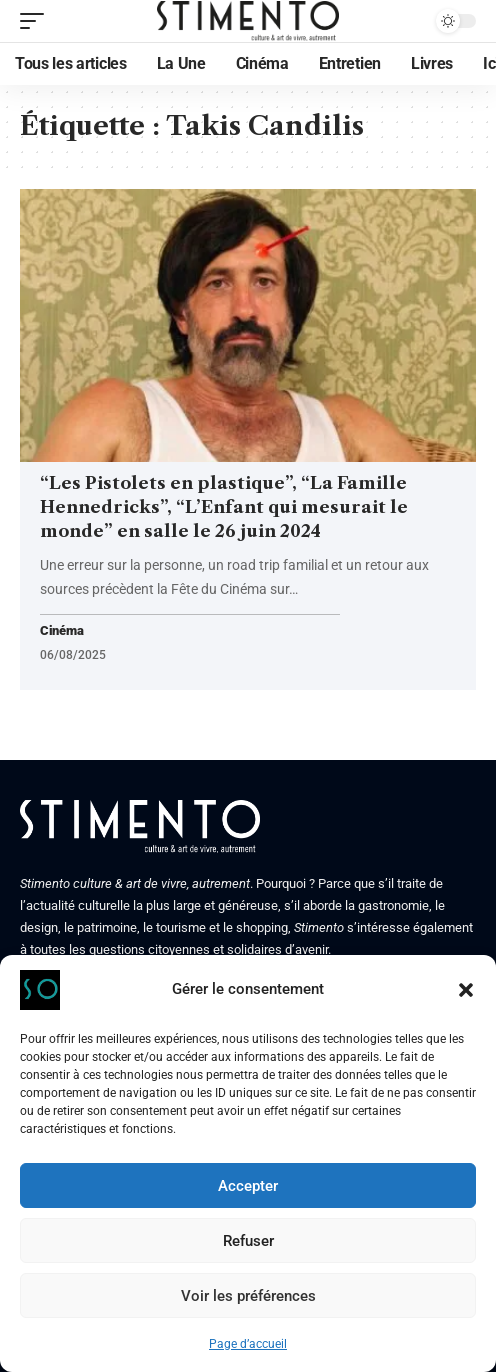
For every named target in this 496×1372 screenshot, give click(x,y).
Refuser (248, 1241)
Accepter (248, 1186)
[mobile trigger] (37, 21)
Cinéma (61, 631)
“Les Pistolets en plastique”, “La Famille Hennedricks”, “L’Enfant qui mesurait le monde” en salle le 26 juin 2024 (224, 507)
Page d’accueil (248, 1344)
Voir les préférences (248, 1296)
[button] (466, 990)
